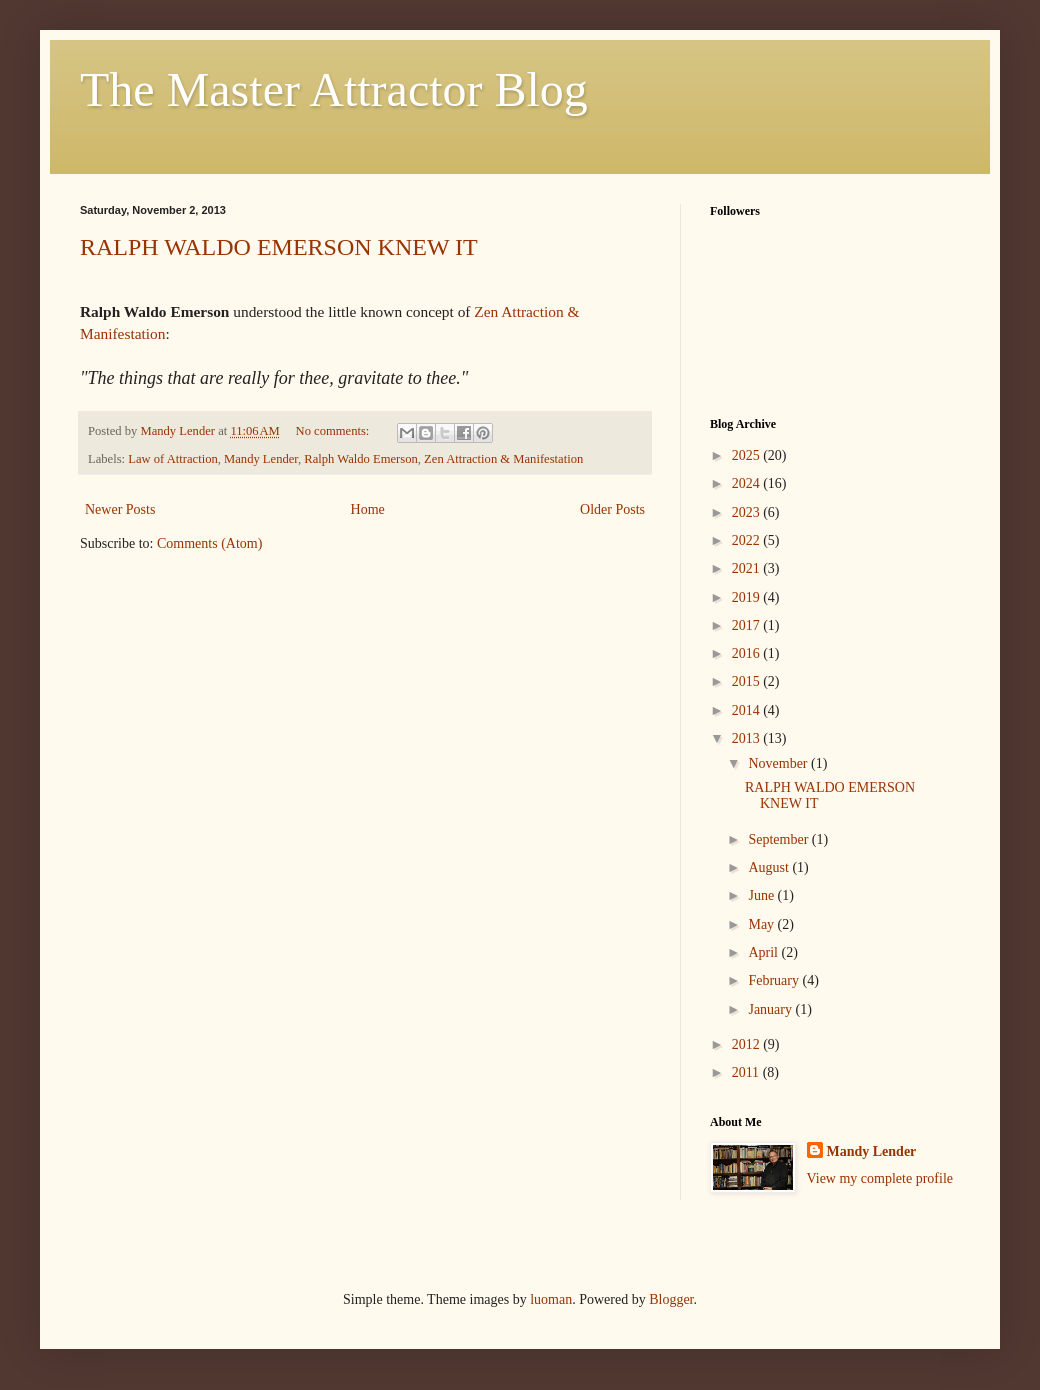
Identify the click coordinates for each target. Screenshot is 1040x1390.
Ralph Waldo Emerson (360, 459)
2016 (748, 653)
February (775, 980)
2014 (748, 710)
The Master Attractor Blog (334, 89)
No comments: (334, 431)
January (771, 1009)
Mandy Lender (261, 459)
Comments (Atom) (209, 543)
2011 (747, 1072)
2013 (748, 738)
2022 (748, 540)
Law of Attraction (173, 459)
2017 (748, 625)
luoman (551, 1299)
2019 (748, 597)
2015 (748, 681)
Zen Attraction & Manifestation (503, 459)
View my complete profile (880, 1178)
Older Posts (612, 509)
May (762, 924)
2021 (748, 568)
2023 (748, 512)
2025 (748, 455)
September (779, 839)
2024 (748, 483)
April (764, 952)
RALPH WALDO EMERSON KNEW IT (279, 247)
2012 (748, 1044)
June (762, 895)
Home (368, 509)
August (770, 867)
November (779, 763)
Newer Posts (120, 509)
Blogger (671, 1299)
